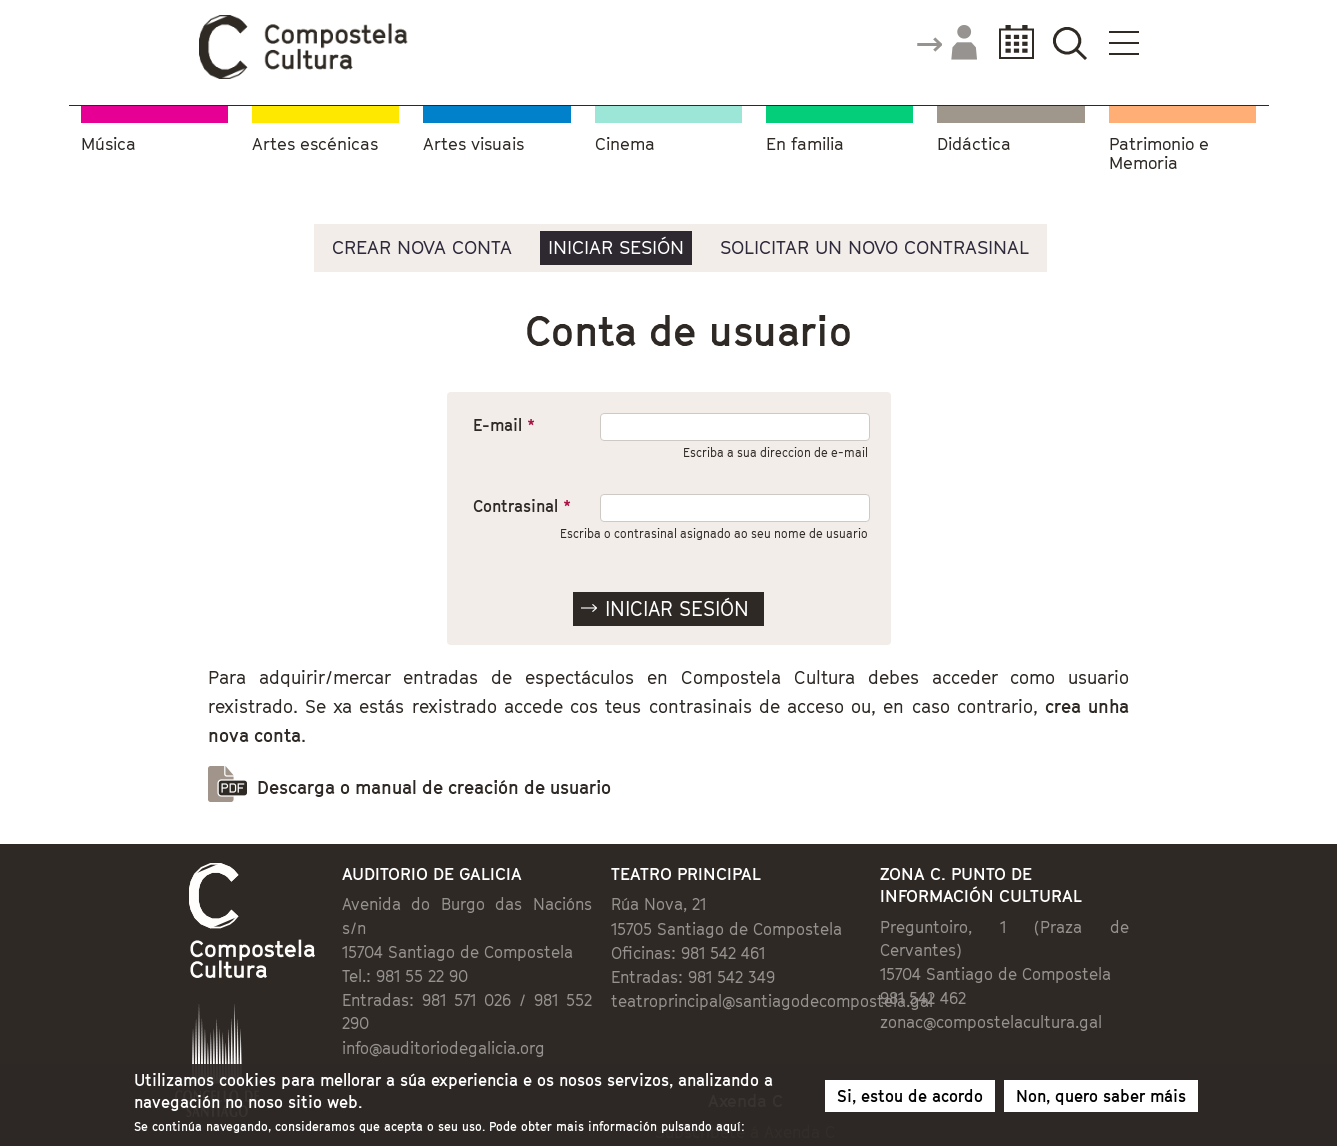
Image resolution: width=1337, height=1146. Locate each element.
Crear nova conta (422, 247)
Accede (946, 44)
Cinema (625, 144)
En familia (805, 144)
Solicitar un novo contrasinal (874, 247)
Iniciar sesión (616, 247)
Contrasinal (522, 506)
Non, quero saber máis (1101, 1099)
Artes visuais (473, 144)
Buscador (1070, 42)
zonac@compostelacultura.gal (991, 1022)
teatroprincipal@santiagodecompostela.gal (772, 1001)
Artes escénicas (315, 144)
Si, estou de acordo (910, 1099)
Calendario (1010, 42)
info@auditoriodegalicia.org (443, 1048)
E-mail (504, 425)
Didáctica (974, 144)
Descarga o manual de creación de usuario (434, 787)
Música (108, 144)
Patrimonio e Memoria (1159, 154)
